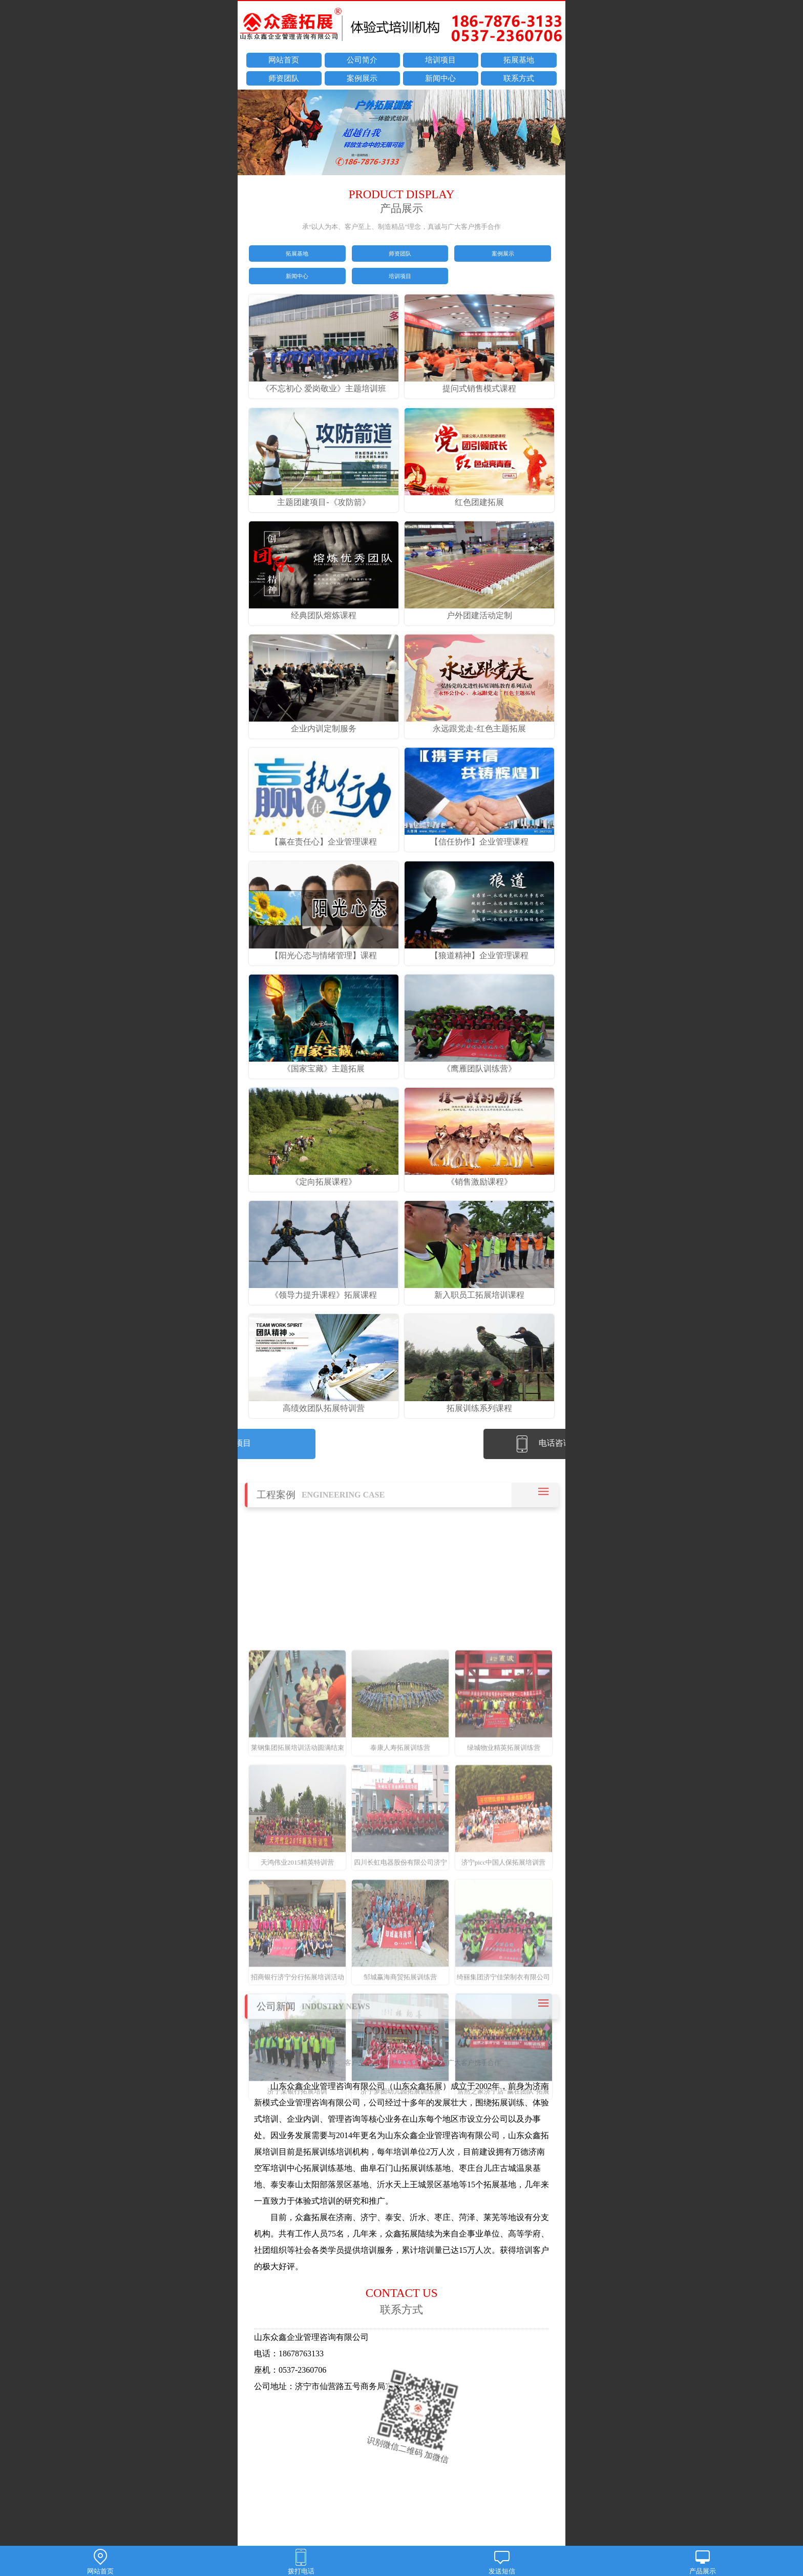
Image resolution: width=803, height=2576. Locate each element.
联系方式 (518, 78)
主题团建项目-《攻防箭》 (323, 500)
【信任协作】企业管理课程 (479, 840)
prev (250, 133)
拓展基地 (518, 60)
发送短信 (502, 2561)
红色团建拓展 (479, 500)
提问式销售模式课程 (479, 386)
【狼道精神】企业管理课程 (479, 953)
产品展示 (702, 2561)
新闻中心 (440, 78)
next (552, 133)
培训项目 (440, 60)
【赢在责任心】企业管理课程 (323, 840)
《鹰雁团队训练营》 (479, 1066)
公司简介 (362, 60)
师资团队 (283, 78)
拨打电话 (301, 2561)
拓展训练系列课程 (479, 1406)
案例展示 (362, 78)
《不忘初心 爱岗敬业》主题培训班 (323, 386)
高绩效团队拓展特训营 (323, 1406)
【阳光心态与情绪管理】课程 (323, 953)
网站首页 (283, 60)
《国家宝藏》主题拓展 (323, 1066)
